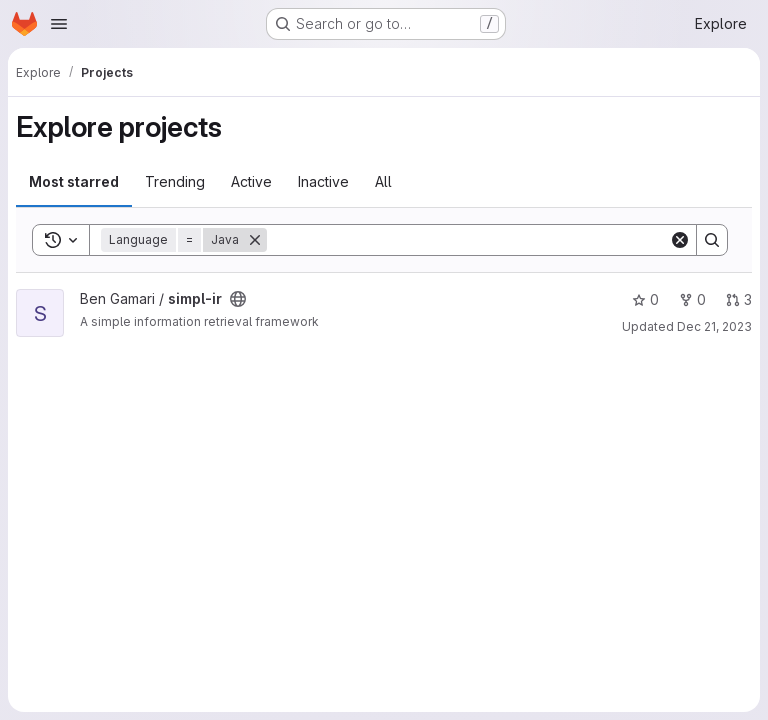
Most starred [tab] (74, 181)
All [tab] (383, 181)
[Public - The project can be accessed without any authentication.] (238, 299)
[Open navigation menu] (59, 24)
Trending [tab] (175, 181)
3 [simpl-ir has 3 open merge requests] (739, 299)
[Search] (468, 240)
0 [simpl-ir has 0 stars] (645, 299)
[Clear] (680, 240)
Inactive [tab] (323, 181)
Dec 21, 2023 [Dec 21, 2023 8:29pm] (714, 326)
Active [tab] (251, 181)
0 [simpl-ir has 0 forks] (692, 299)
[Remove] (255, 240)
